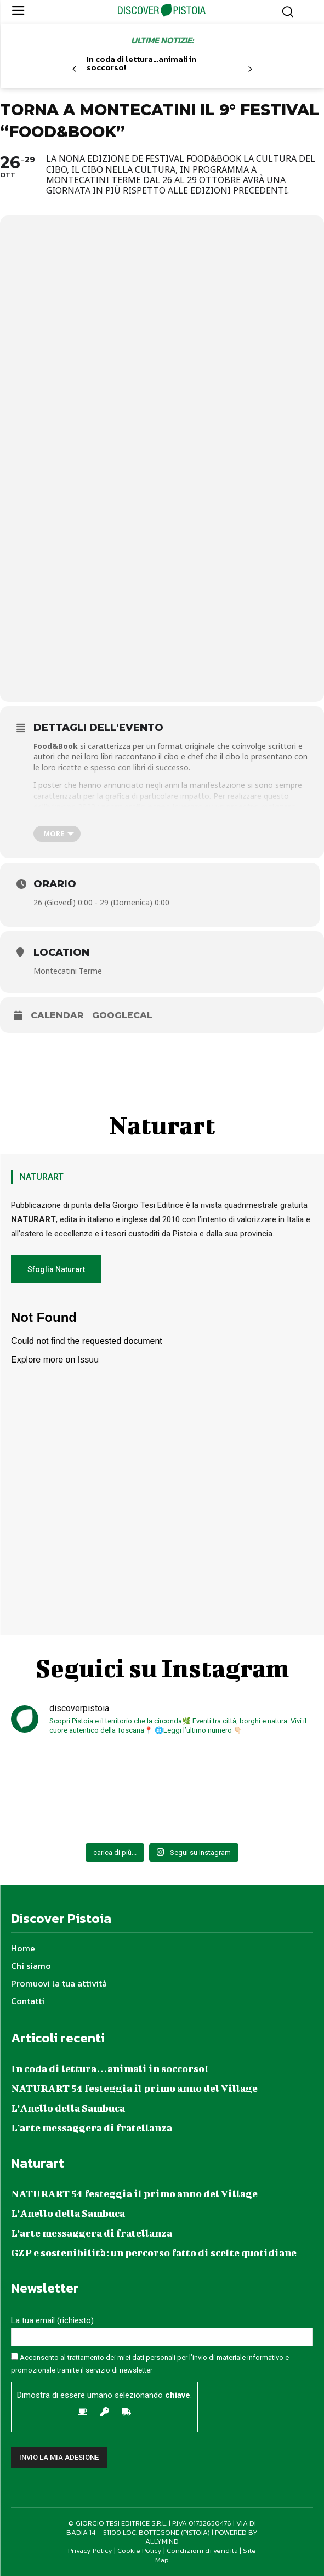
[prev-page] (74, 69)
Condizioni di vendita (202, 2550)
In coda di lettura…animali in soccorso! (141, 63)
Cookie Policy (139, 2550)
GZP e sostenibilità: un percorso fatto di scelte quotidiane (154, 2253)
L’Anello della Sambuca (68, 2108)
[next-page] (250, 69)
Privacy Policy (90, 2550)
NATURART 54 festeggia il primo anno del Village (134, 2088)
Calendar (57, 1015)
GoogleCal (122, 1015)
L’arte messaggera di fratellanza (91, 2128)
